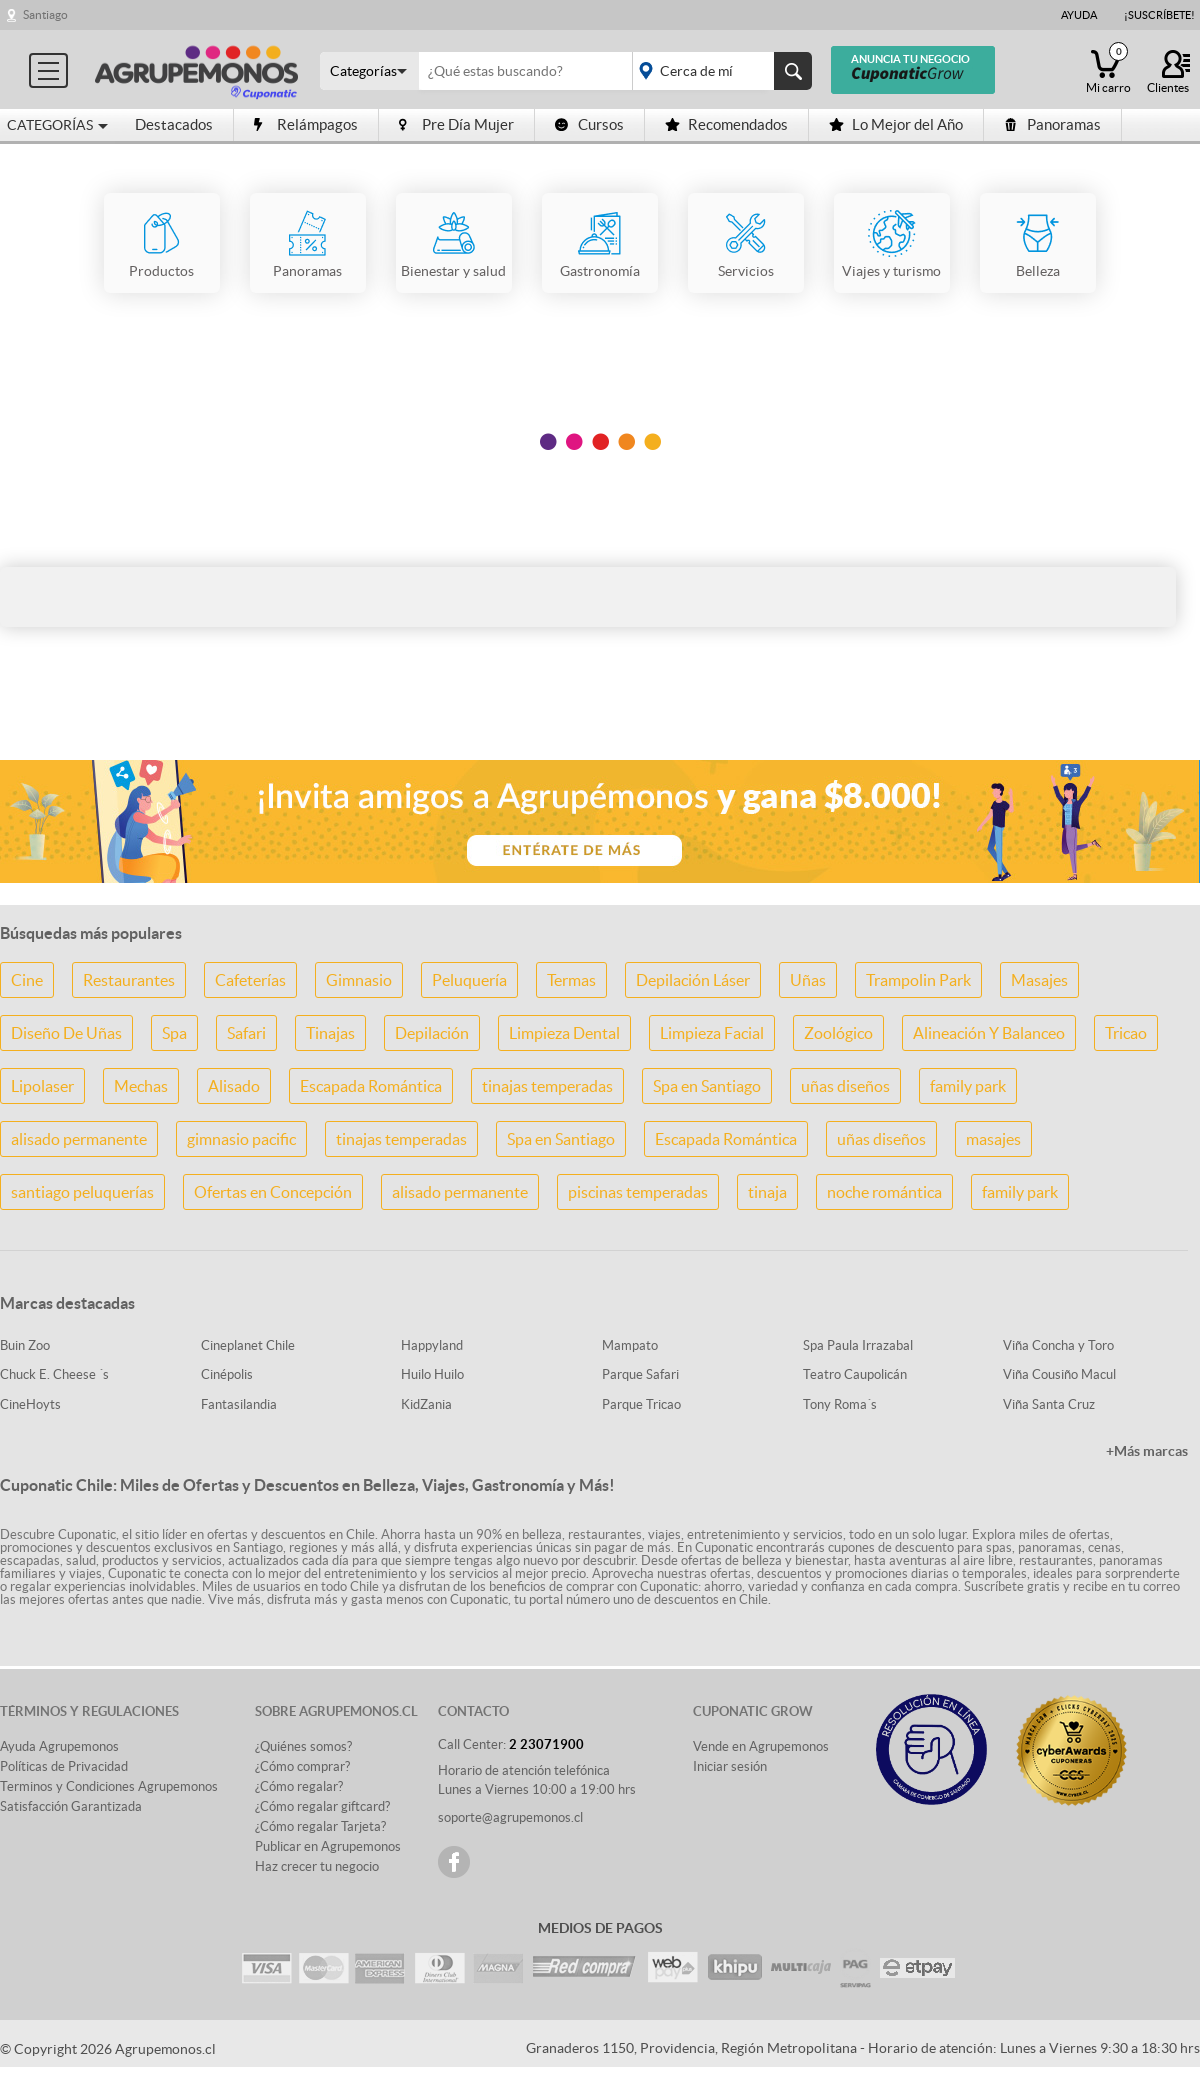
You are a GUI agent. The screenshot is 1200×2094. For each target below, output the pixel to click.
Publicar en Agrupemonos (328, 1846)
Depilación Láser (693, 980)
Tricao (1126, 1033)
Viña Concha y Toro (1058, 1345)
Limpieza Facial (712, 1033)
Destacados (174, 124)
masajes (993, 1139)
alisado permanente (79, 1139)
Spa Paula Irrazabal (858, 1345)
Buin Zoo (25, 1345)
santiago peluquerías (82, 1192)
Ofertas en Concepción (273, 1192)
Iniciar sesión (730, 1766)
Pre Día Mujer (456, 124)
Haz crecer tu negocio (317, 1866)
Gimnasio (359, 980)
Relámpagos (306, 124)
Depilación (432, 1033)
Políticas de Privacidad (64, 1766)
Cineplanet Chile (248, 1345)
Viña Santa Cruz (1049, 1404)
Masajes (1039, 980)
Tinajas (330, 1033)
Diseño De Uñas (66, 1033)
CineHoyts (30, 1404)
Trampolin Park (918, 980)
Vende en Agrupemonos (761, 1746)
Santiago (45, 14)
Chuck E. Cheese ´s (54, 1374)
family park (968, 1086)
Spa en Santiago (707, 1086)
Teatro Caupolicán (855, 1374)
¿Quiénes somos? (303, 1746)
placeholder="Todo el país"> (718, 71)
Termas (571, 980)
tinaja (767, 1192)
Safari (246, 1033)
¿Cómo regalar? (299, 1786)
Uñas (808, 980)
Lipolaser (42, 1086)
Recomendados (726, 124)
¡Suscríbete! (1159, 15)
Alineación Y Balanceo (989, 1033)
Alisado (234, 1086)
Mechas (141, 1086)
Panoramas (1052, 124)
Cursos (589, 124)
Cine (27, 980)
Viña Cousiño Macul (1059, 1374)
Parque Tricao (641, 1404)
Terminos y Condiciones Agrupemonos (109, 1786)
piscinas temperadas (638, 1192)
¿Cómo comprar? (302, 1766)
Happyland (432, 1345)
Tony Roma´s (840, 1404)
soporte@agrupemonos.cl (510, 1817)
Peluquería (469, 980)
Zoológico (838, 1033)
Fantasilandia (239, 1404)
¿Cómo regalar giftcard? (322, 1806)
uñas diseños (845, 1086)
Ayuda (1079, 15)
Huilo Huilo (432, 1374)
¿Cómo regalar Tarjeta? (320, 1826)
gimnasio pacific (241, 1139)
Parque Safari (640, 1374)
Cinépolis (227, 1374)
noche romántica (884, 1192)
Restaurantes (129, 980)
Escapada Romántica (371, 1086)
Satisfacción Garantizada (71, 1806)
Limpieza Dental (564, 1033)
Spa (174, 1033)
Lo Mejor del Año (896, 124)
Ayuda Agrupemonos (59, 1746)
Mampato (630, 1345)
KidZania (426, 1404)
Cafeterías (250, 980)
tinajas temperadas (547, 1086)
